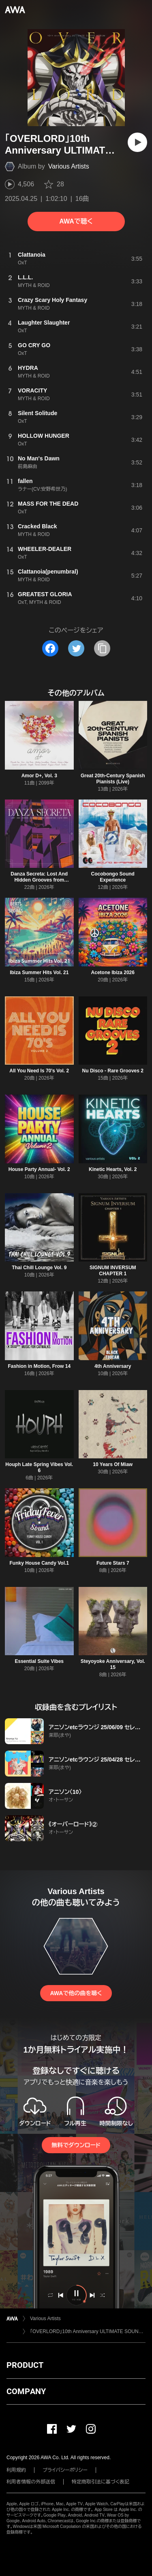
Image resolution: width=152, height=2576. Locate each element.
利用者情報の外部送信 (30, 2482)
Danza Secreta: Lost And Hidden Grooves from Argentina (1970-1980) (39, 880)
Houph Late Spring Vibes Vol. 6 (39, 1467)
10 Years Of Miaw (113, 1464)
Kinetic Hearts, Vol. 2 (113, 1169)
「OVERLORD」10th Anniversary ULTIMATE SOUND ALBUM (88, 2331)
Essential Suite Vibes (39, 1661)
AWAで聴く (75, 221)
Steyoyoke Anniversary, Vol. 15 (113, 1664)
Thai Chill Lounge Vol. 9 (39, 1267)
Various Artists (68, 166)
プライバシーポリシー (65, 2470)
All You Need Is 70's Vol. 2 (39, 1071)
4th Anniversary (112, 1366)
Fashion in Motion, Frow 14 (39, 1366)
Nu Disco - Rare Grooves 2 (112, 1071)
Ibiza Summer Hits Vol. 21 (39, 972)
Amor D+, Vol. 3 (39, 775)
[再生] (137, 142)
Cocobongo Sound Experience (113, 877)
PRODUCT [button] (24, 2365)
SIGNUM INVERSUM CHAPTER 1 (113, 1270)
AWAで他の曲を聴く (76, 1993)
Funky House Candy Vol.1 (39, 1563)
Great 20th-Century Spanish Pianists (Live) (113, 779)
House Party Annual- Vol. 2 (39, 1169)
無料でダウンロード (75, 2145)
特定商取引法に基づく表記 (100, 2482)
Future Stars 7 (112, 1563)
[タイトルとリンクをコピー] (102, 648)
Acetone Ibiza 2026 (113, 972)
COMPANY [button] (26, 2391)
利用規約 (16, 2470)
